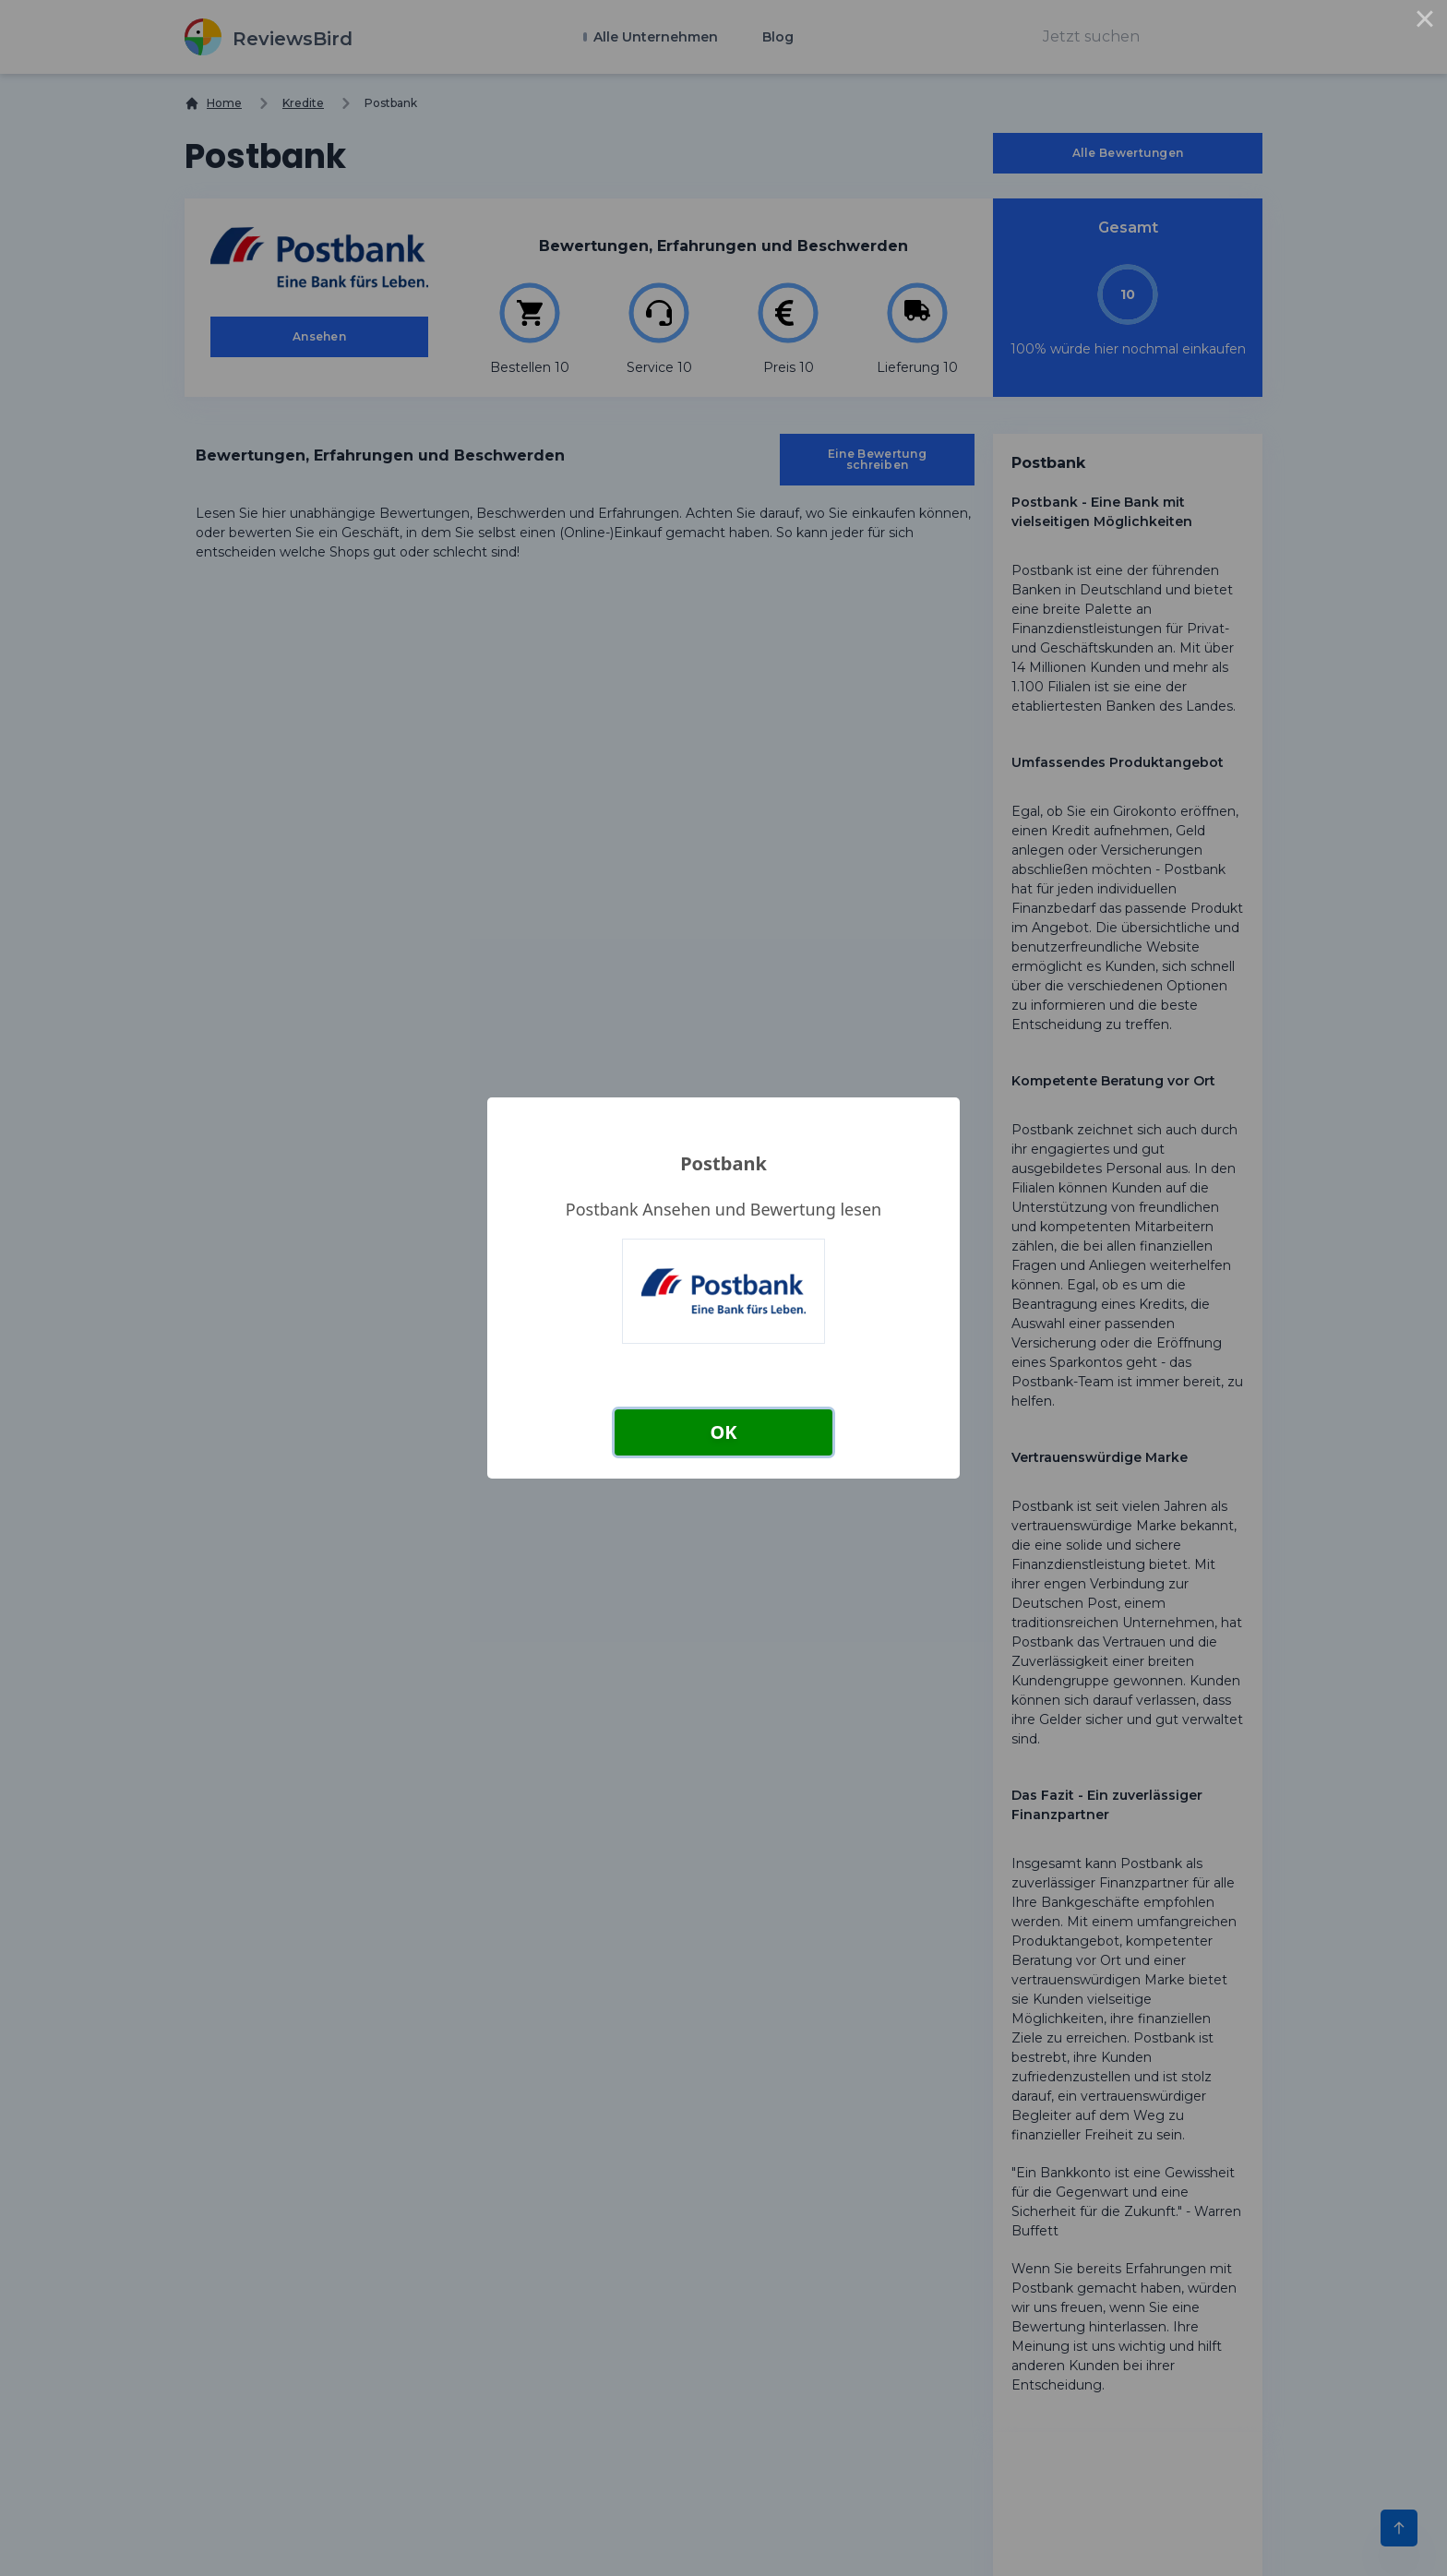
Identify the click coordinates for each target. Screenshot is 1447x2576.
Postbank (723, 1163)
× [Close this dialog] (1425, 22)
